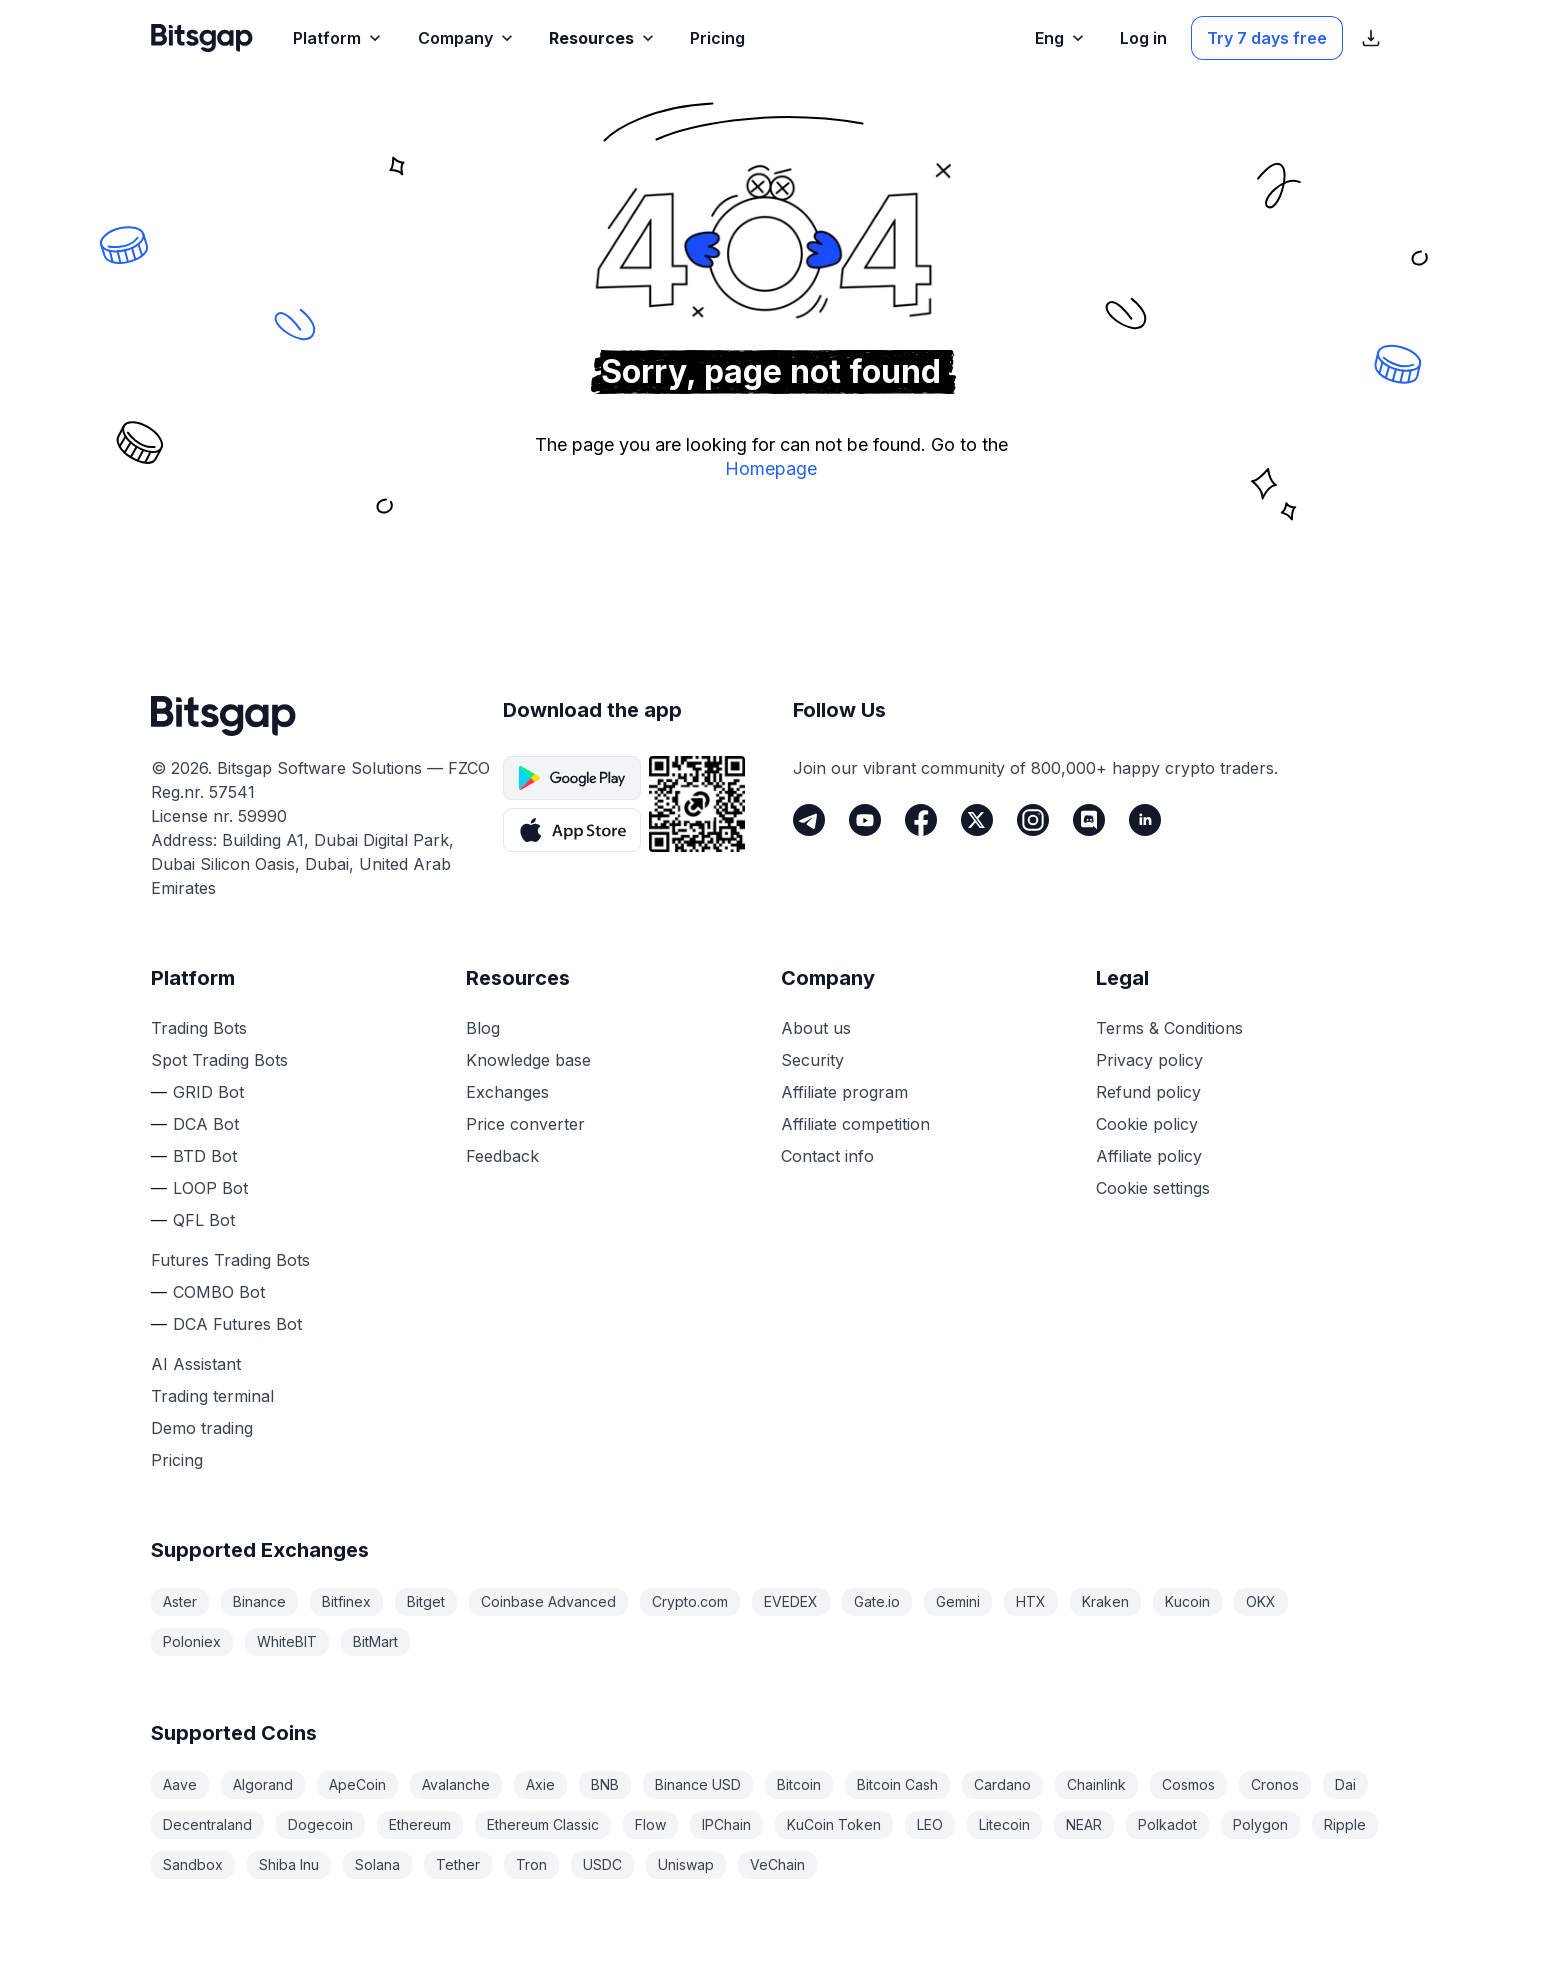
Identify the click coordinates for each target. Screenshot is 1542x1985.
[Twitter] (977, 820)
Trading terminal (212, 1396)
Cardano (1002, 1784)
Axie (540, 1784)
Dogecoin (320, 1824)
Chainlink (1096, 1784)
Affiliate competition (855, 1124)
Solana (377, 1864)
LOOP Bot (210, 1188)
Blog (483, 1028)
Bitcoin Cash (897, 1784)
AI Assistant (196, 1364)
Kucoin (1187, 1601)
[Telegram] (809, 820)
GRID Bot (208, 1092)
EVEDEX (791, 1601)
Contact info (827, 1156)
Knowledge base (528, 1060)
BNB (605, 1784)
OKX (1261, 1601)
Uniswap (686, 1864)
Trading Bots (199, 1028)
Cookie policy (1147, 1124)
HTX (1031, 1601)
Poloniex (192, 1641)
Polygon (1260, 1824)
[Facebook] (921, 820)
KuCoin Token (834, 1824)
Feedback (502, 1156)
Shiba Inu (289, 1864)
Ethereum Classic (543, 1824)
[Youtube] (865, 820)
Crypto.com (690, 1601)
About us (816, 1028)
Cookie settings (1153, 1188)
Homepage (771, 468)
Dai (1345, 1784)
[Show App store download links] (1371, 38)
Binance (259, 1601)
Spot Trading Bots (219, 1060)
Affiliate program (844, 1092)
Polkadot (1167, 1824)
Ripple (1345, 1824)
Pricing (177, 1460)
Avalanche (456, 1784)
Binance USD (698, 1784)
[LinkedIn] (1145, 820)
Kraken (1105, 1601)
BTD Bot (205, 1156)
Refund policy (1148, 1092)
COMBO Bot (219, 1292)
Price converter (525, 1124)
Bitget (426, 1601)
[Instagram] (1033, 820)
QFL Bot (204, 1220)
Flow (650, 1824)
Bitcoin (799, 1784)
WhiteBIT (287, 1641)
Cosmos (1188, 1784)
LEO (930, 1824)
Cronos (1275, 1784)
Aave (180, 1784)
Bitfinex (346, 1601)
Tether (458, 1864)
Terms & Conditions (1169, 1028)
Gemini (958, 1601)
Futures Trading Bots (230, 1260)
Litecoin (1004, 1824)
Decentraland (207, 1824)
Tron (531, 1864)
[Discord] (1089, 820)
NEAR (1084, 1824)
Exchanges (507, 1092)
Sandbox (193, 1864)
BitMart (375, 1641)
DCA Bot (206, 1124)
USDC (602, 1864)
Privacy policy (1149, 1060)
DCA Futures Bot (237, 1324)
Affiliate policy (1149, 1156)
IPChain (726, 1824)
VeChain (777, 1864)
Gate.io (877, 1601)
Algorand (263, 1784)
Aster (180, 1601)
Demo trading (202, 1428)
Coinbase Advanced (548, 1601)
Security (812, 1060)
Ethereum (420, 1824)
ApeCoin (357, 1784)
